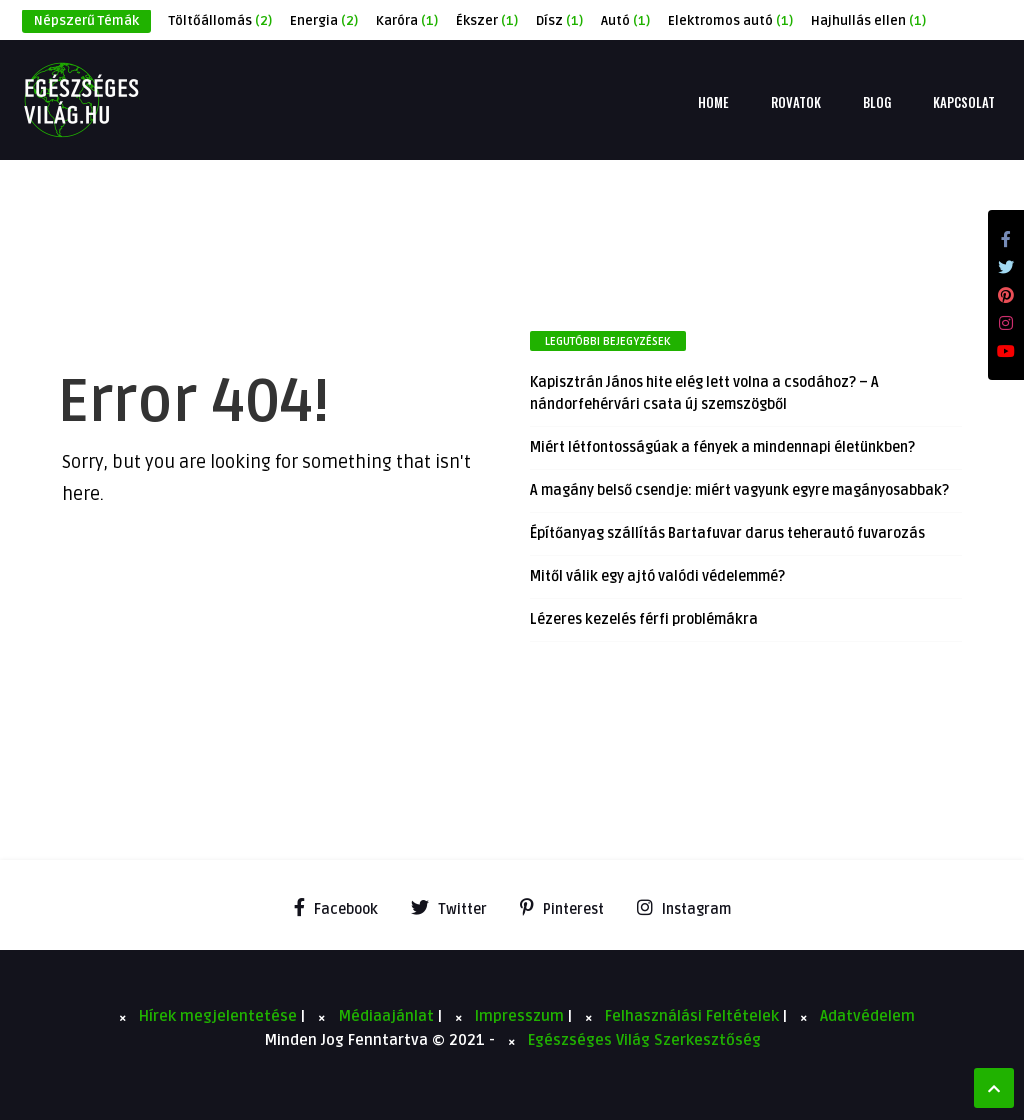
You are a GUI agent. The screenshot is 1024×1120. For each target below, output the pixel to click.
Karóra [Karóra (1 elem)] (407, 21)
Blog (877, 102)
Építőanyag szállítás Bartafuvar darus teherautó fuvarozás (727, 533)
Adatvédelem (867, 1016)
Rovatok (796, 102)
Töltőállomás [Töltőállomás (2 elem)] (220, 21)
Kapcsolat (964, 102)
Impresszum (521, 1016)
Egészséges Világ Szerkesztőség (644, 1040)
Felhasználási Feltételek (694, 1016)
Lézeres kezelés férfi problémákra (644, 619)
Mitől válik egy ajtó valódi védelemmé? (657, 576)
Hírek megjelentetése (220, 1016)
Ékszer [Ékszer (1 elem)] (487, 21)
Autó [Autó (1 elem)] (625, 21)
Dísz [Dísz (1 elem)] (559, 21)
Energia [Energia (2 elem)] (324, 21)
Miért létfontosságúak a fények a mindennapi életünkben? (722, 447)
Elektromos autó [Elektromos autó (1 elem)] (730, 21)
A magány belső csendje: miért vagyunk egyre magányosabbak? (739, 490)
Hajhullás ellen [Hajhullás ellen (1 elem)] (868, 21)
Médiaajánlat (388, 1016)
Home (713, 102)
